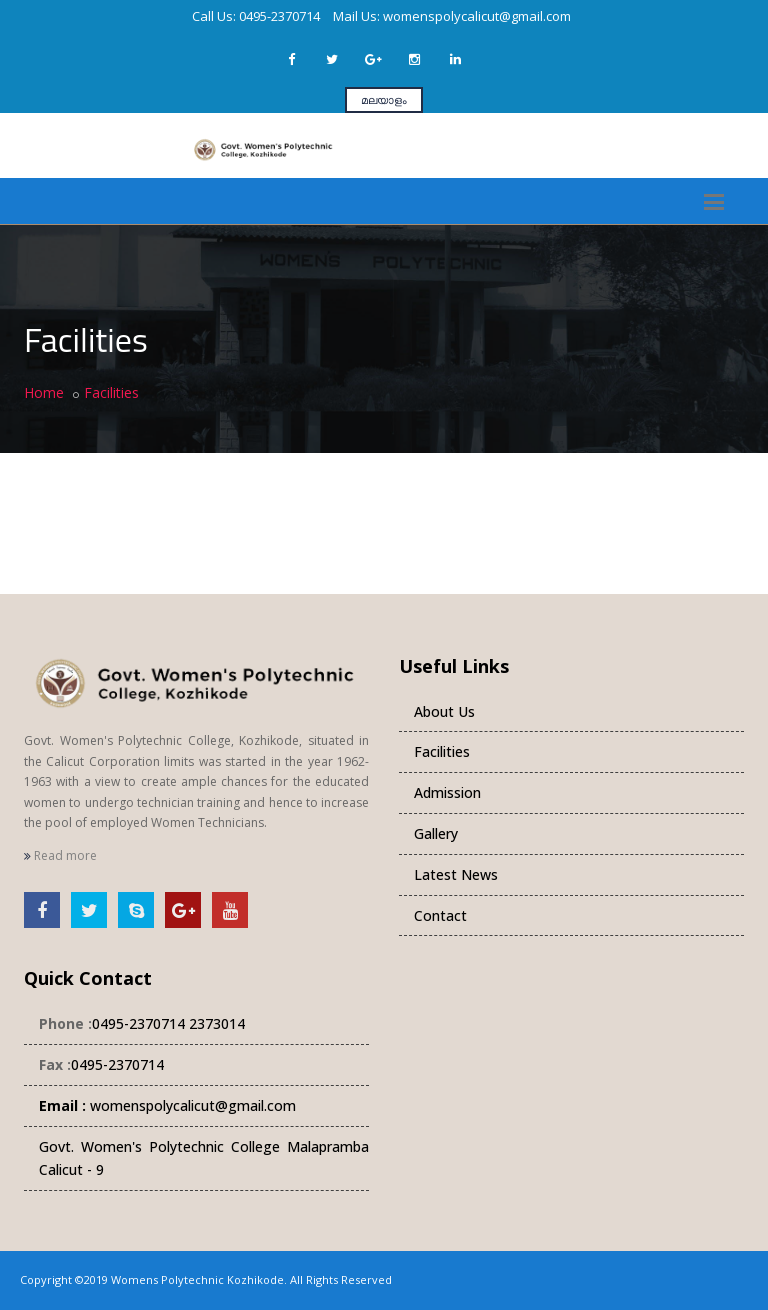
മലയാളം (384, 99)
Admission (447, 792)
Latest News (456, 874)
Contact (440, 915)
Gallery (436, 833)
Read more (60, 855)
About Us (444, 711)
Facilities (111, 392)
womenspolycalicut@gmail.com (167, 1105)
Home (44, 392)
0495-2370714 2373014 (168, 1023)
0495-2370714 (117, 1064)
